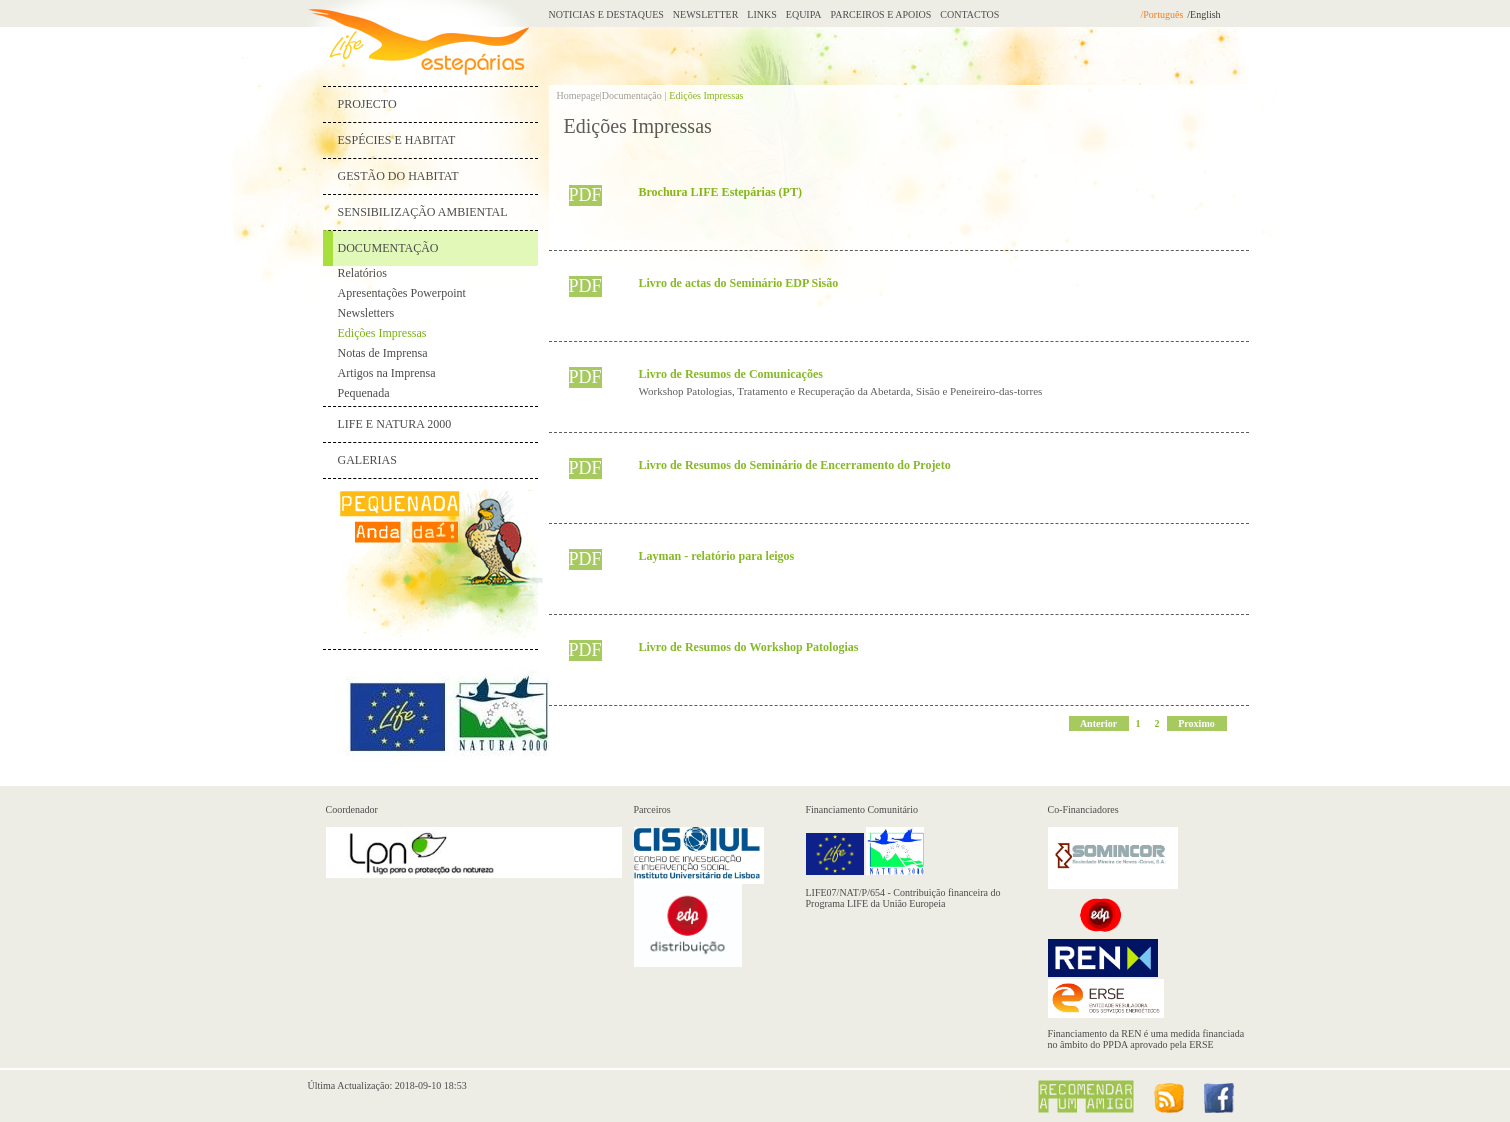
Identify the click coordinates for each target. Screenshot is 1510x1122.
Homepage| (579, 95)
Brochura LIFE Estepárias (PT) (720, 192)
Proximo (1196, 723)
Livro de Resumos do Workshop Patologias (749, 647)
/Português (1162, 14)
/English (1203, 14)
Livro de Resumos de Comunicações (731, 374)
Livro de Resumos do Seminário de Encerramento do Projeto (795, 465)
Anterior (1098, 723)
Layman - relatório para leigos (717, 556)
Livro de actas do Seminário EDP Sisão (739, 283)
